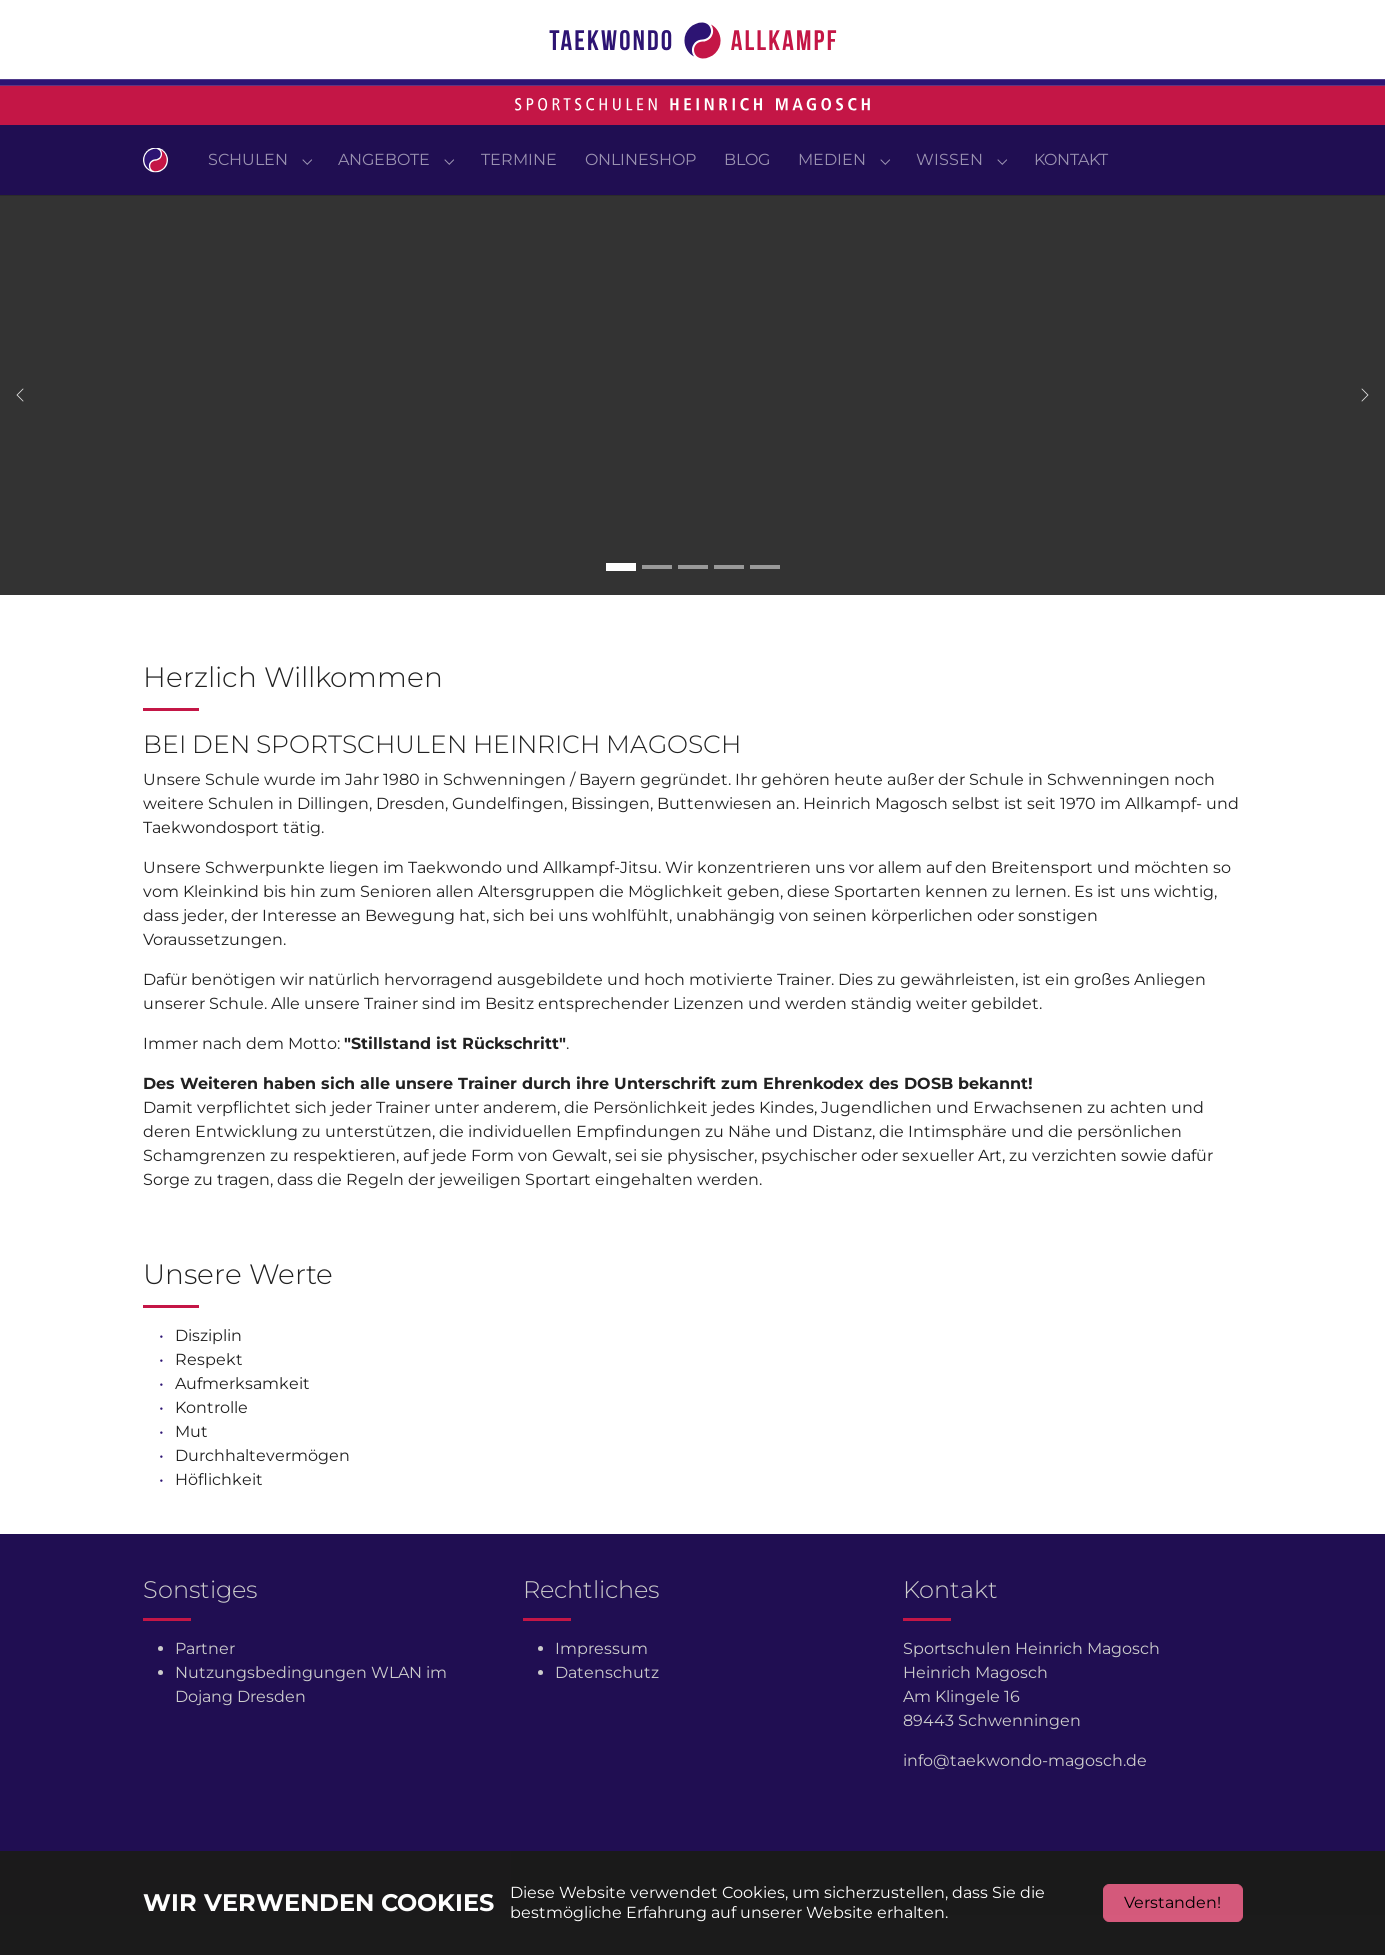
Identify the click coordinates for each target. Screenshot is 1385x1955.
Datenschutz (607, 1712)
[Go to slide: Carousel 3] (693, 607)
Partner (205, 1688)
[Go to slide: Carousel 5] (765, 607)
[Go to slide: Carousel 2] (657, 607)
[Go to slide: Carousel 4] (729, 607)
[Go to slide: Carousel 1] (621, 607)
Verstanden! (1172, 1902)
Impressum (601, 1688)
